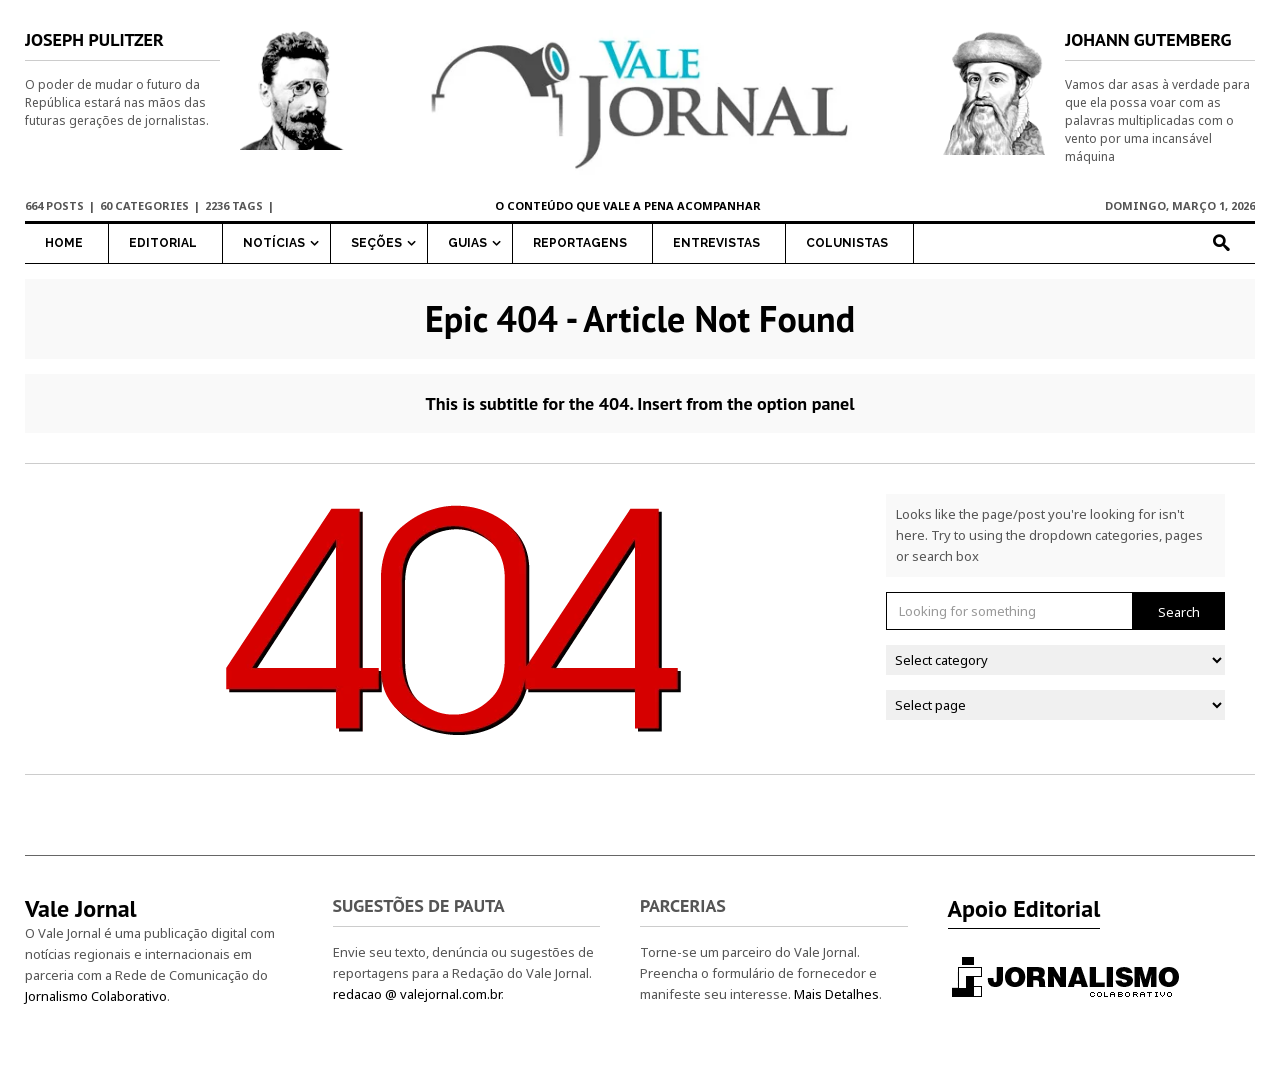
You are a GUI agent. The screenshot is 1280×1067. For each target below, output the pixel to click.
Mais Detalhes (836, 994)
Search (1179, 612)
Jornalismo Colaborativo (96, 996)
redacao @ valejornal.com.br (417, 994)
